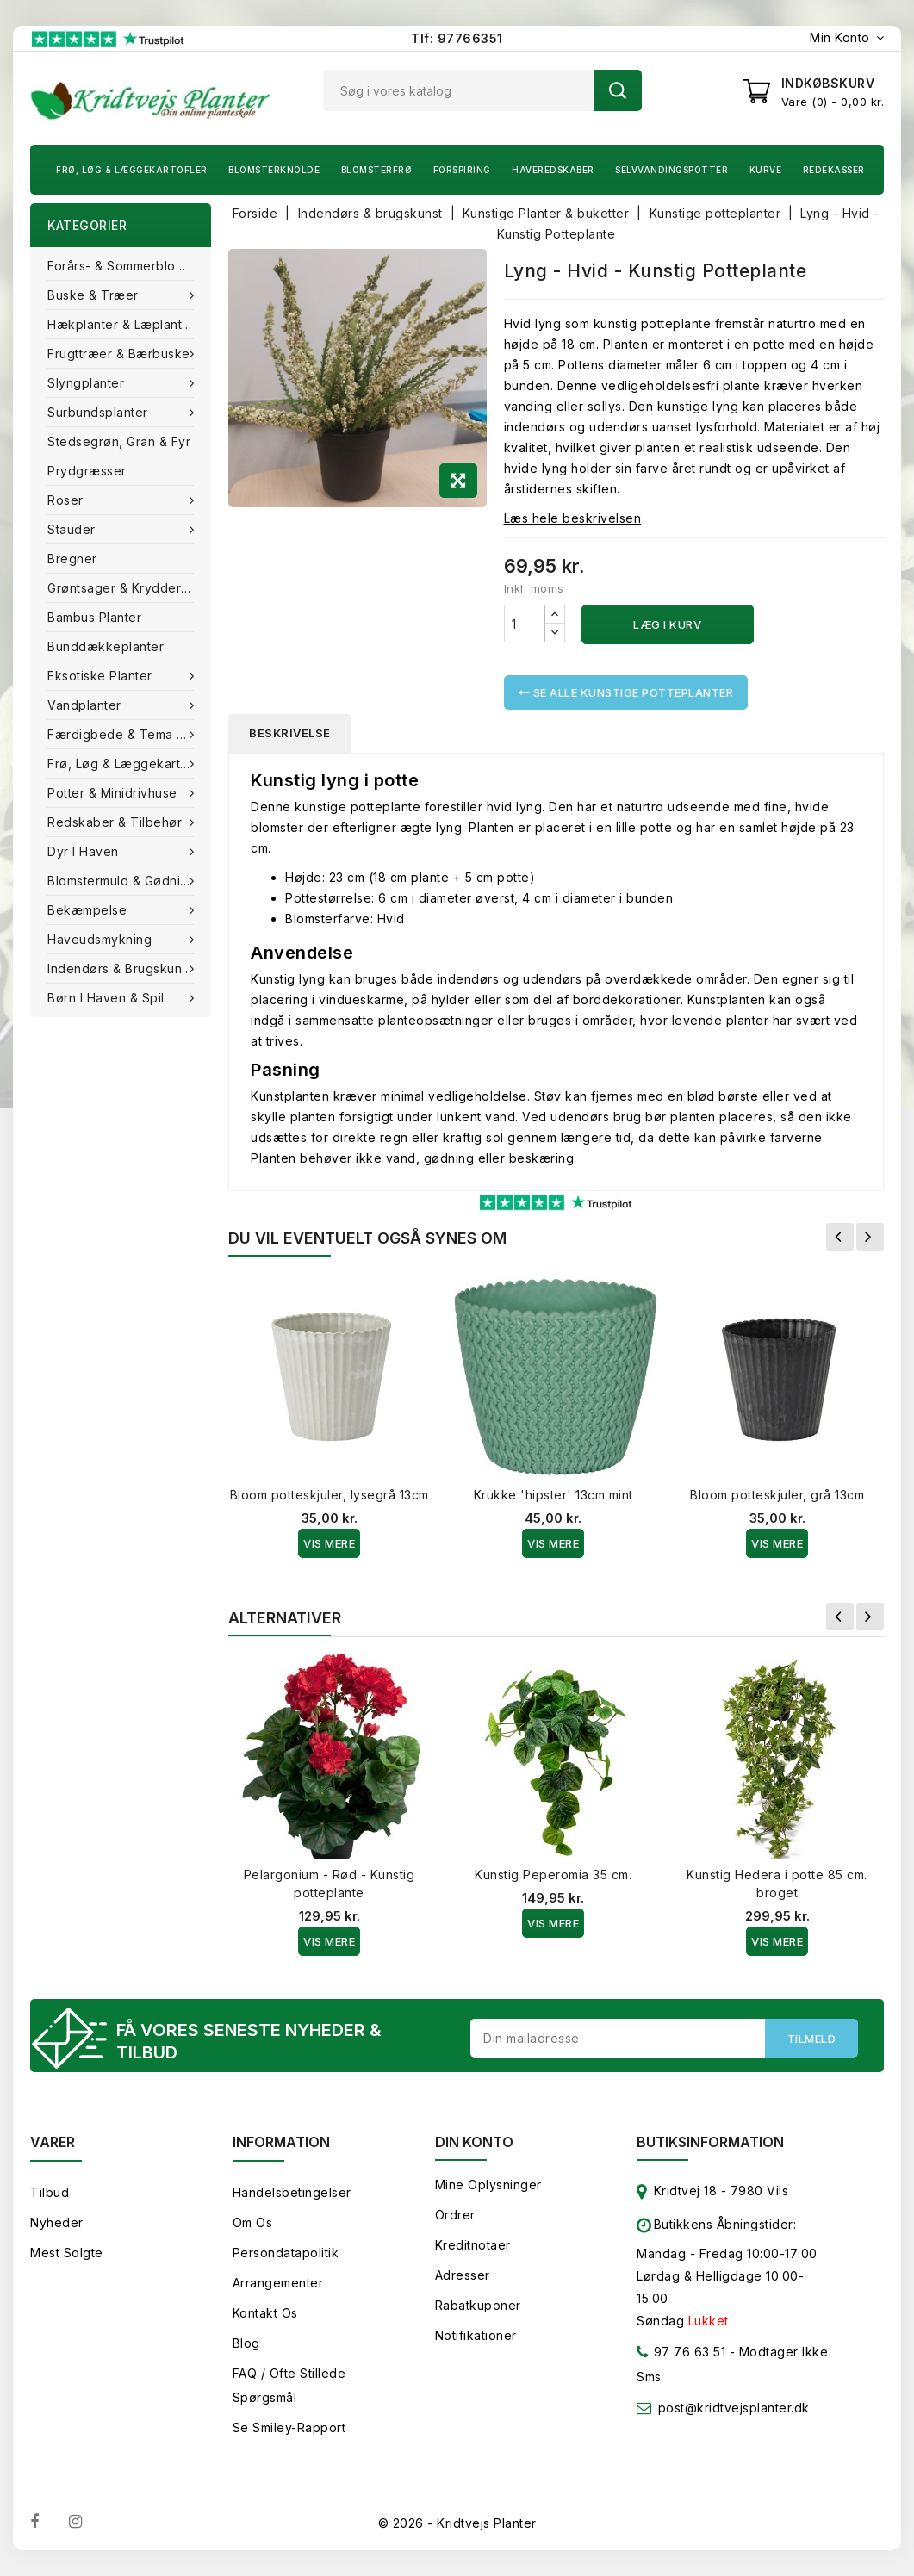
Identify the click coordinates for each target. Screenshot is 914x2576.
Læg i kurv (667, 624)
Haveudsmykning (101, 939)
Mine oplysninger (488, 2184)
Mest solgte (66, 2252)
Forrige (840, 1237)
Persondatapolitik (286, 2252)
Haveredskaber (553, 169)
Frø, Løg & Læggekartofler (132, 169)
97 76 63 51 (681, 2355)
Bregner (72, 558)
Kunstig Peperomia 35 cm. (553, 1874)
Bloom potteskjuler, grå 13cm (777, 1494)
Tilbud (49, 2192)
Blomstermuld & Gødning (123, 880)
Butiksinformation (710, 2142)
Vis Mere (329, 1543)
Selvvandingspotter (671, 169)
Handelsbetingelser (292, 2192)
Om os (253, 2222)
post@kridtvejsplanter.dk (734, 2407)
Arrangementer (278, 2282)
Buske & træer (94, 295)
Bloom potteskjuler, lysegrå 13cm (329, 1494)
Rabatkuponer (478, 2305)
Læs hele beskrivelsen (573, 518)
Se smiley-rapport (289, 2427)
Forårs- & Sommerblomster (127, 265)
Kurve (765, 169)
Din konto (474, 2142)
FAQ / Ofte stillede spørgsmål (289, 2385)
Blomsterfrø (377, 169)
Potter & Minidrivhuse (114, 792)
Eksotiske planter (101, 675)
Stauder (73, 529)
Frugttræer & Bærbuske (120, 353)
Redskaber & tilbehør (116, 822)
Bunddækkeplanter (105, 646)
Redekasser (834, 169)
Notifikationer (476, 2335)
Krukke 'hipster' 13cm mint (553, 1494)
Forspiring (462, 169)
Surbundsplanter (99, 412)
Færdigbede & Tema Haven (129, 734)
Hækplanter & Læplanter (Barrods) (129, 324)
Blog (246, 2343)
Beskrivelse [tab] (290, 733)
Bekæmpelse (89, 910)
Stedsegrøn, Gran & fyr (118, 441)
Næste (870, 1237)
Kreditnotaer (473, 2245)
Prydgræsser (87, 470)
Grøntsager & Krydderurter (128, 587)
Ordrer (455, 2214)
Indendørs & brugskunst (121, 968)
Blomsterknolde (274, 169)
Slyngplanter (87, 383)
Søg (618, 90)
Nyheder (57, 2222)
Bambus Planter (94, 617)
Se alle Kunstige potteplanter (626, 692)
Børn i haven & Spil (107, 997)
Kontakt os (265, 2313)
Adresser (462, 2275)
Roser (67, 500)
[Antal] (524, 623)
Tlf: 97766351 (457, 38)
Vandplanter (86, 705)
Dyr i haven (84, 851)
